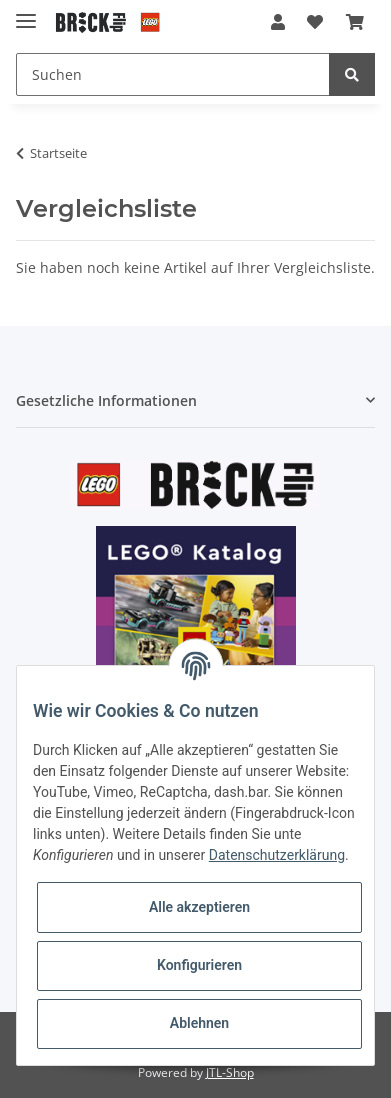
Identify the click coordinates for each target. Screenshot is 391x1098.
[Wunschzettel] (315, 22)
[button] (278, 22)
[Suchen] (173, 74)
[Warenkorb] (355, 22)
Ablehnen (199, 1023)
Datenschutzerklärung (277, 855)
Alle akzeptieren (199, 907)
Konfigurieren (199, 965)
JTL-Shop (230, 1072)
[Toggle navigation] (26, 12)
